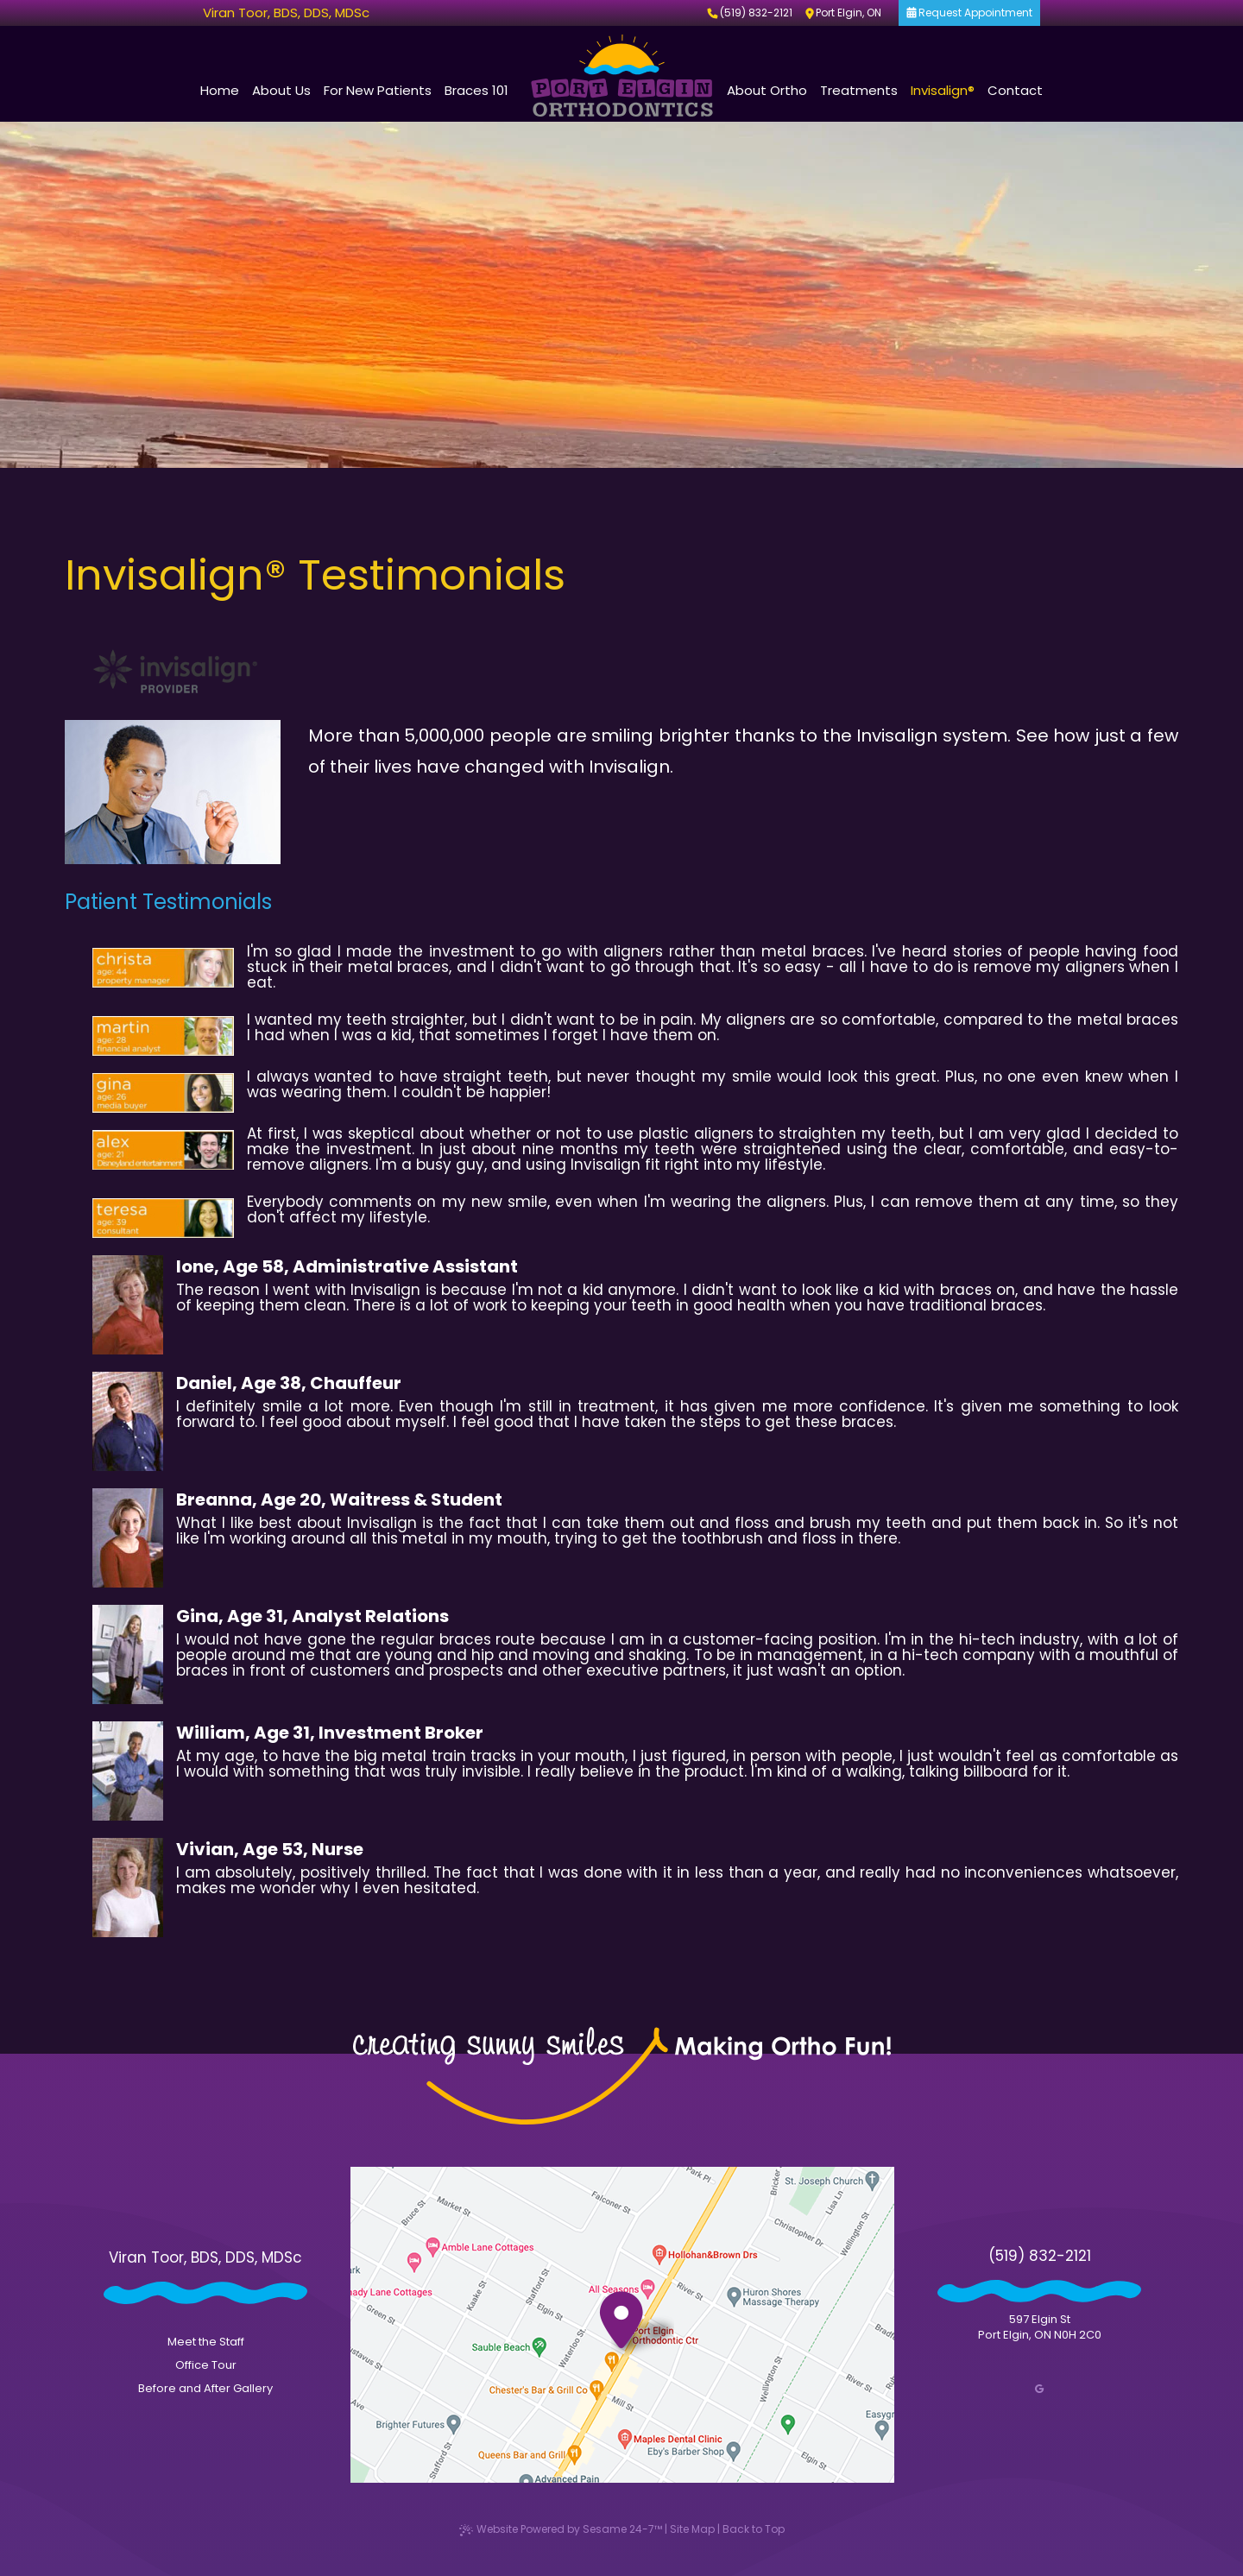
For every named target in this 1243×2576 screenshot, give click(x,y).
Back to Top (753, 2529)
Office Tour (206, 2365)
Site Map (692, 2529)
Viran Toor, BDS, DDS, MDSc (286, 12)
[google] (1039, 2389)
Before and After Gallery (205, 2388)
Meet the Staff (205, 2341)
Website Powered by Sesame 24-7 (560, 2529)
